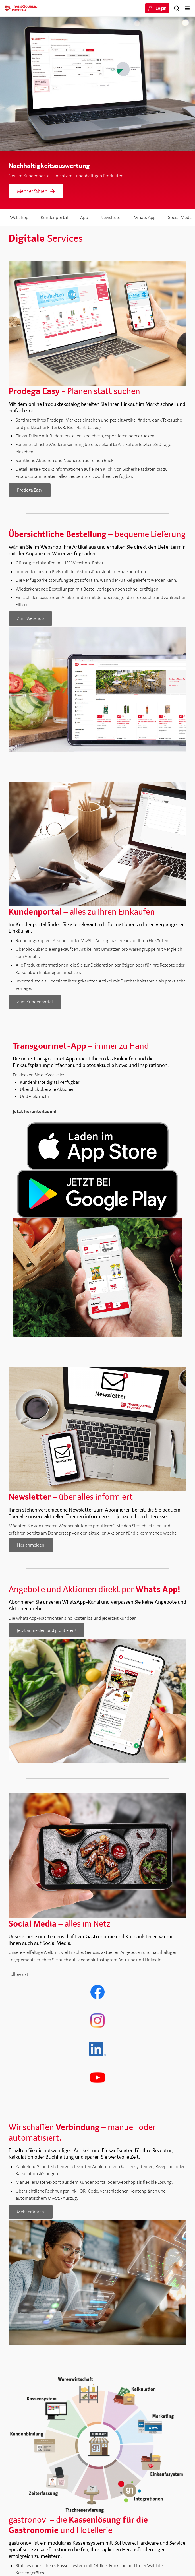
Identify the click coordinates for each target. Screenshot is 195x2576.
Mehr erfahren (36, 191)
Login (161, 8)
